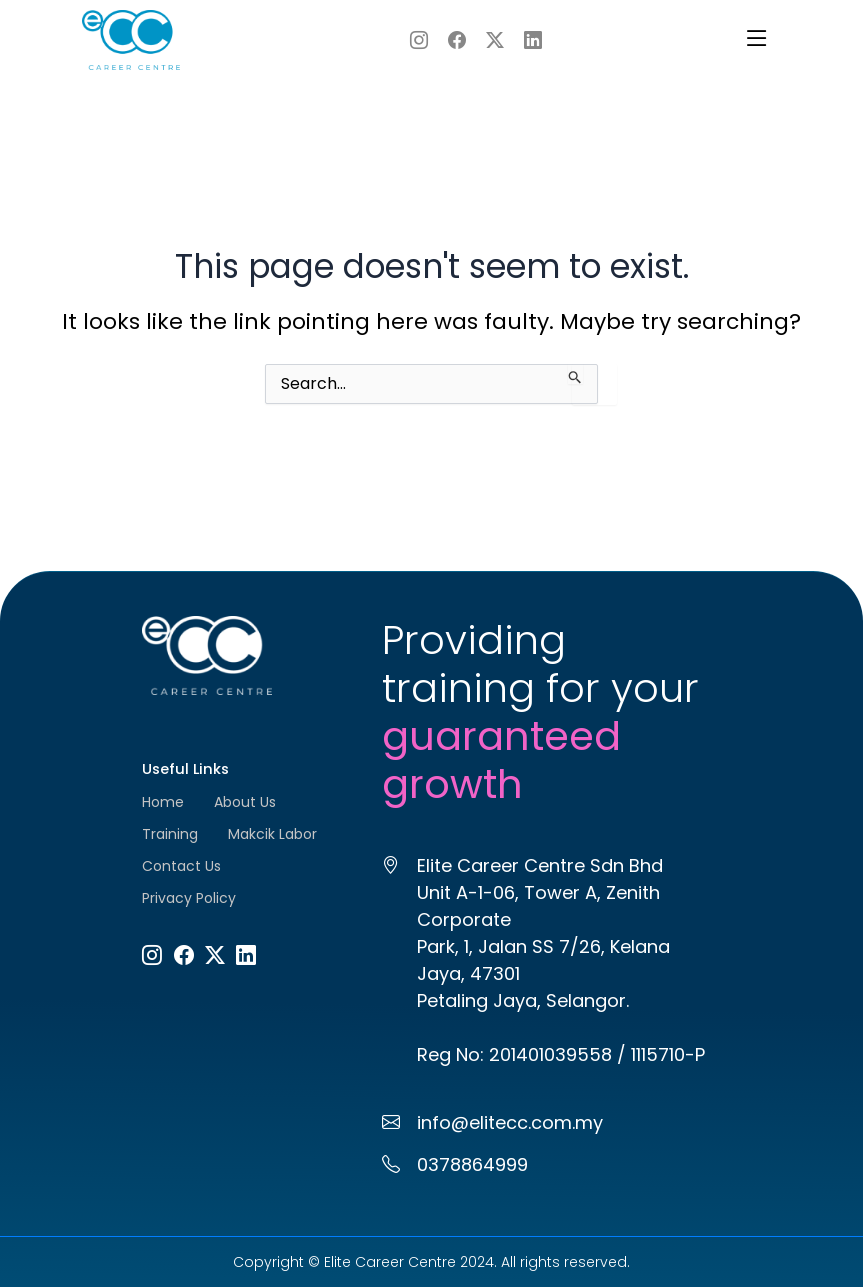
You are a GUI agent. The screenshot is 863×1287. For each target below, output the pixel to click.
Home (163, 802)
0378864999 (472, 1164)
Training (170, 834)
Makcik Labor (272, 834)
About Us (245, 802)
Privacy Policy (189, 898)
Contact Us (181, 866)
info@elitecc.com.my (510, 1122)
